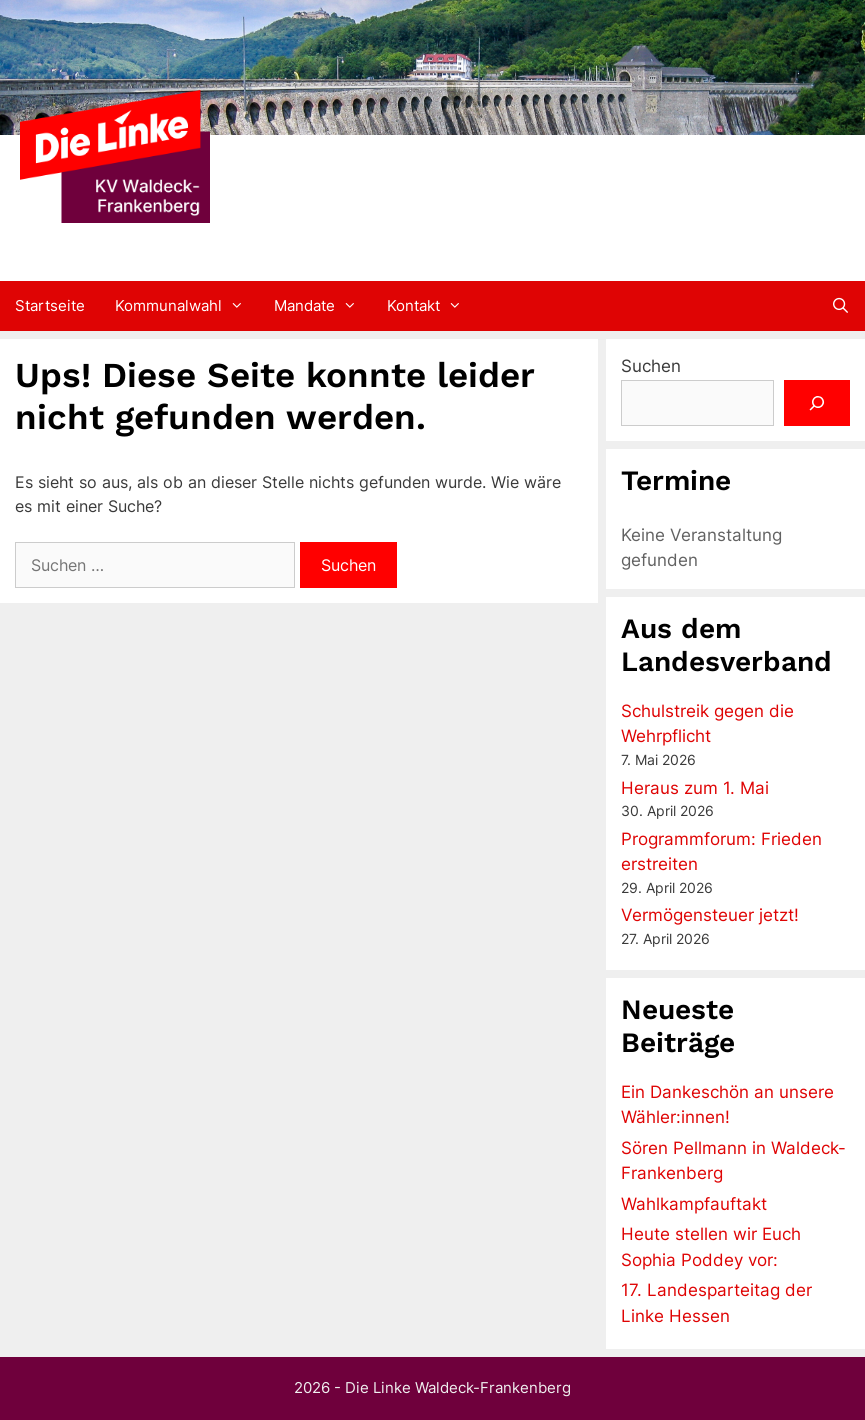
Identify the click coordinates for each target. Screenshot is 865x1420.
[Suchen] (817, 403)
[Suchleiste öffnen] (840, 306)
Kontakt (432, 306)
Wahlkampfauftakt (694, 1204)
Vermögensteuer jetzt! (710, 915)
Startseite (50, 305)
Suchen (651, 366)
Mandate (323, 306)
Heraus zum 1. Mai (695, 788)
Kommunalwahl (187, 306)
